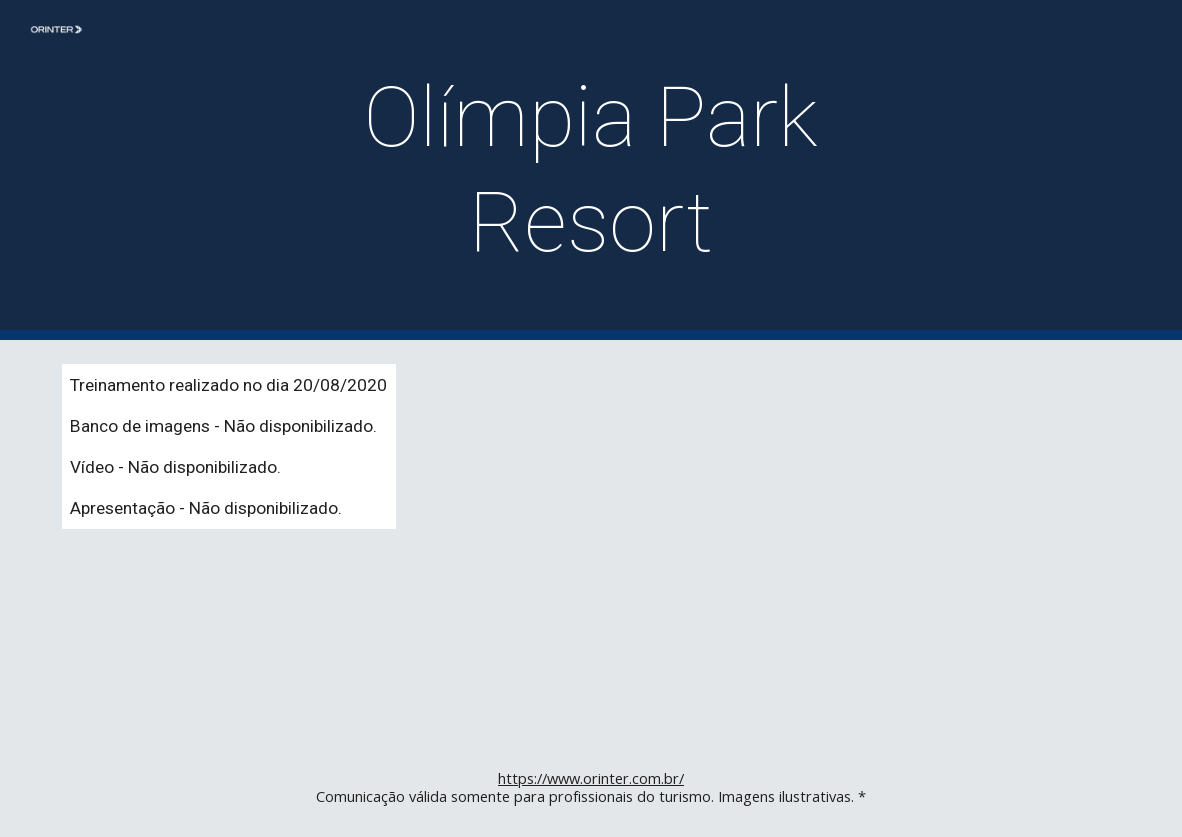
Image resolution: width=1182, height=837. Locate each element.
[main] (591, 170)
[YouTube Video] (863, 539)
